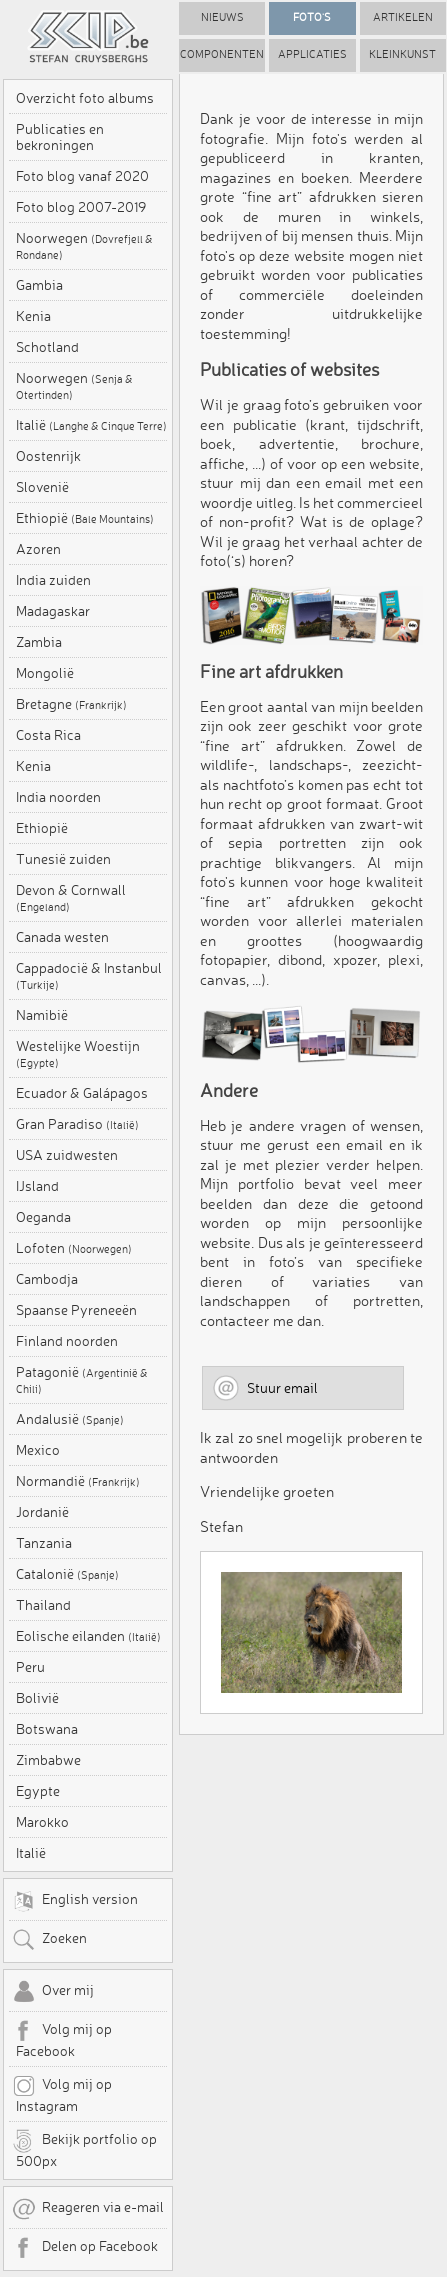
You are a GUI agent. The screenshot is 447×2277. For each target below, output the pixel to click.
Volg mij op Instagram (62, 2094)
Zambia (39, 642)
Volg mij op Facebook (62, 2039)
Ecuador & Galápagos (82, 1093)
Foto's (312, 17)
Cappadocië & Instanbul (89, 976)
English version (75, 1901)
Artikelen (403, 17)
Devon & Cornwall (71, 898)
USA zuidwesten (67, 1155)
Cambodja (47, 1279)
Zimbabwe (48, 1760)
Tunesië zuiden (63, 859)
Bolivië (37, 1698)
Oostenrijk (48, 456)
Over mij (53, 1992)
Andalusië (70, 1419)
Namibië (42, 1015)
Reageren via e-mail (88, 2209)
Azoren (38, 549)
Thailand (43, 1605)
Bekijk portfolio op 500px (84, 2149)
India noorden (58, 797)
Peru (30, 1667)
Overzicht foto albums (85, 98)
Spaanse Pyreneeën (76, 1310)
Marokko (42, 1822)
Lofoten (74, 1248)
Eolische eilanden (88, 1636)
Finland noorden (67, 1341)
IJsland (37, 1186)
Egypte (38, 1791)
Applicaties (312, 54)
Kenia (33, 316)
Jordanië (42, 1512)
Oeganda (43, 1217)
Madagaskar (53, 611)
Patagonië (82, 1380)
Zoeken (49, 1940)
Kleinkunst (402, 54)
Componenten (222, 54)
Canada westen (62, 937)
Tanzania (44, 1543)
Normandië (78, 1481)
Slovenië (42, 487)
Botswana (47, 1729)
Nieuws (222, 17)
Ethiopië (85, 518)
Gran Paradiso (77, 1124)
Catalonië (67, 1574)
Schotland (47, 347)
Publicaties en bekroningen (60, 137)
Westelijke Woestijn (78, 1054)
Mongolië (45, 673)
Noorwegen (84, 246)
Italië (91, 425)
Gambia (39, 285)
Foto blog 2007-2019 (81, 207)
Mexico (38, 1450)
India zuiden (53, 580)
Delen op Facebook (85, 2248)
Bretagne (71, 704)
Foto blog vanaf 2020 (82, 176)
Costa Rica (48, 735)
